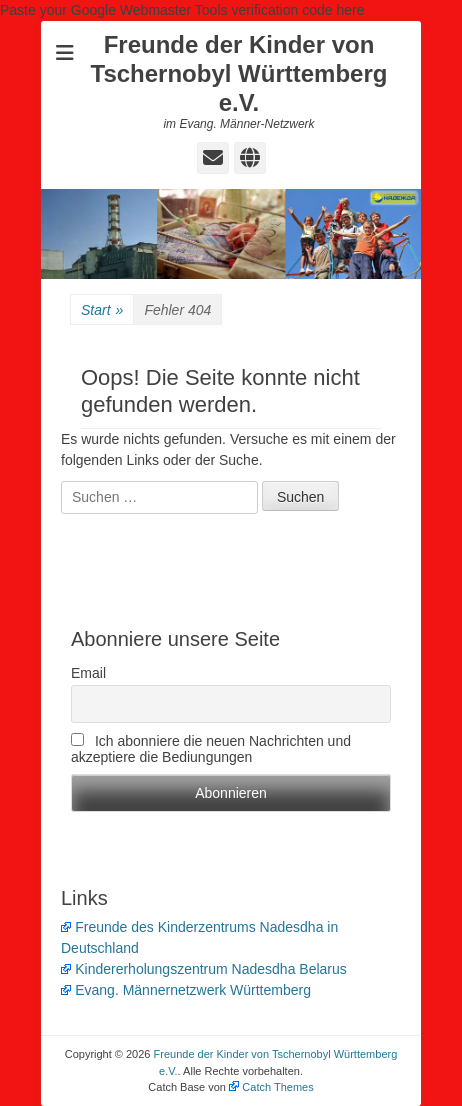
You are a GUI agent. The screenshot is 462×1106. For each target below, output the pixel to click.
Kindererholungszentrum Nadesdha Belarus (204, 969)
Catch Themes (271, 1087)
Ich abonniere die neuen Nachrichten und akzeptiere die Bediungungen (211, 749)
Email (88, 673)
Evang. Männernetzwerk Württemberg (186, 990)
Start (102, 310)
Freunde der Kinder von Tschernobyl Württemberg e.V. (239, 73)
